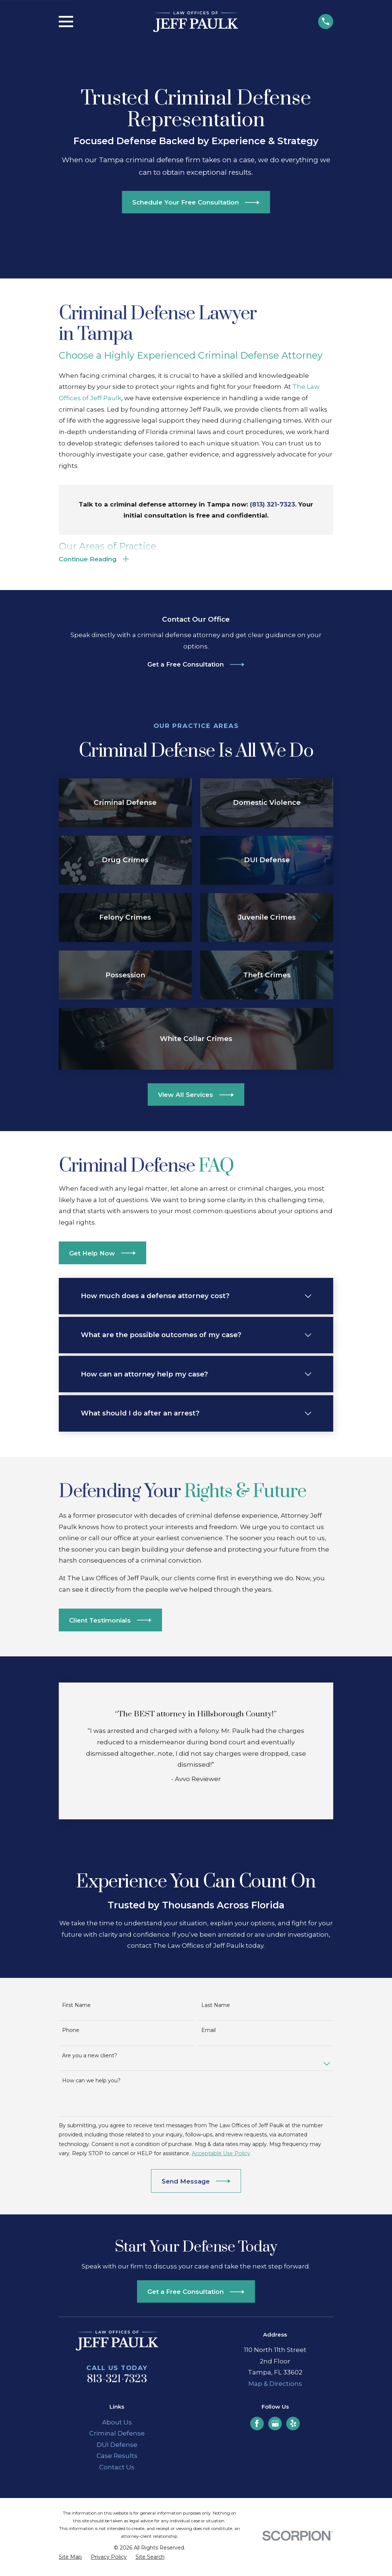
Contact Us (116, 2469)
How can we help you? (91, 2083)
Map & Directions (275, 2386)
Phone (70, 2033)
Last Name (215, 2008)
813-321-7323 (117, 2382)
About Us (117, 2424)
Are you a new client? (89, 2058)
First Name (76, 2008)
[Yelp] (293, 2426)
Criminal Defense (117, 2436)
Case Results (117, 2458)
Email (208, 2033)
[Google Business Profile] (275, 2426)
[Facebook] (256, 2426)
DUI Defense (117, 2447)
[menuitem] (70, 2560)
